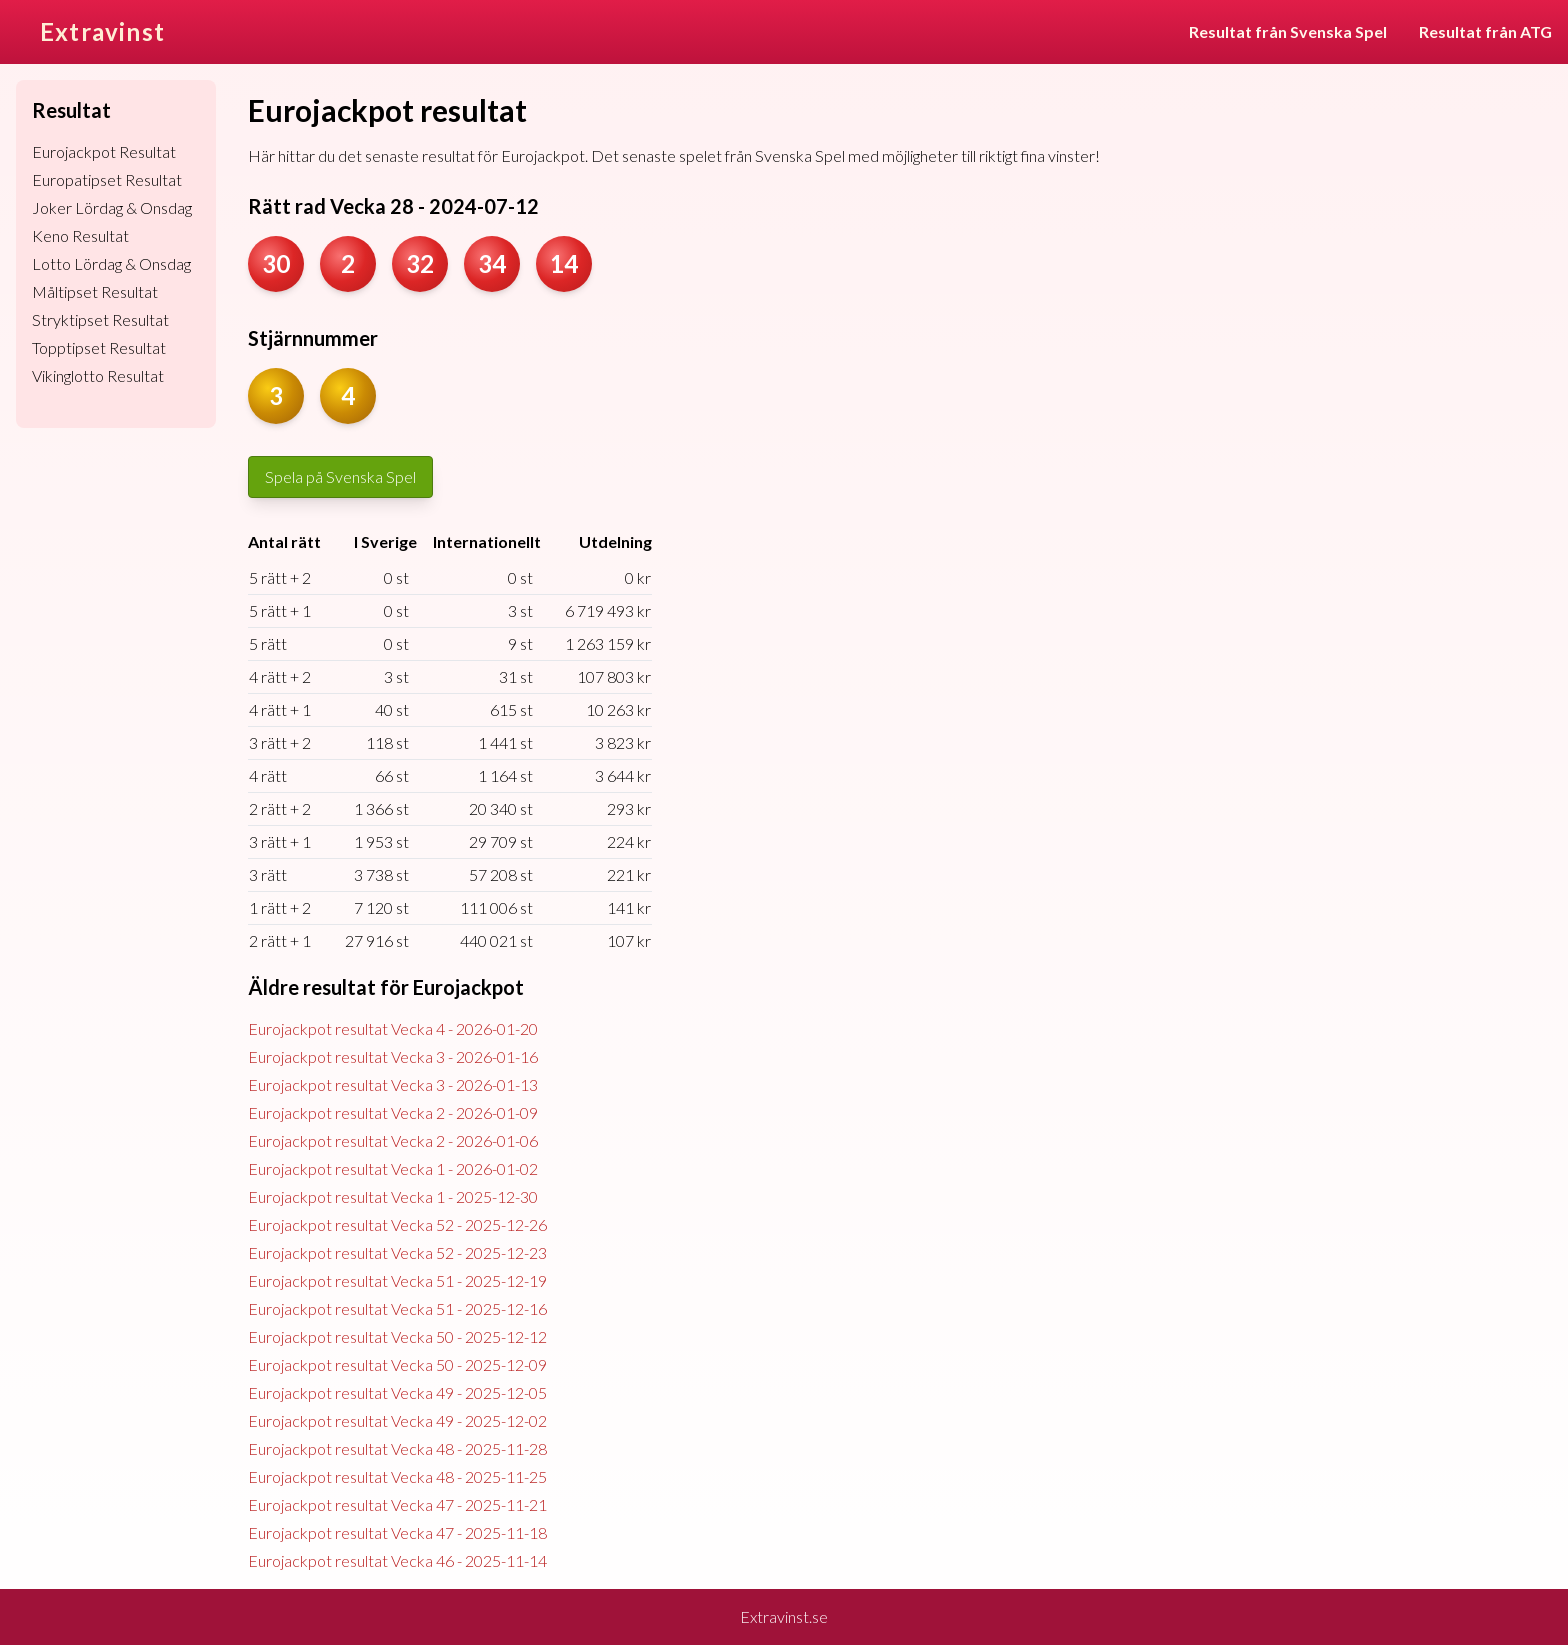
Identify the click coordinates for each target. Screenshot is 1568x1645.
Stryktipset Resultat (100, 319)
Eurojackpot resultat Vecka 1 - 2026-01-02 (393, 1168)
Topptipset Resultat (99, 347)
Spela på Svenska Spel (340, 476)
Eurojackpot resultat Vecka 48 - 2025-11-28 (397, 1448)
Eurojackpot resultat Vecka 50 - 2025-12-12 (397, 1336)
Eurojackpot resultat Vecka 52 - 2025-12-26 (397, 1224)
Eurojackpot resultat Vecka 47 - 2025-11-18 (397, 1532)
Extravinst (102, 31)
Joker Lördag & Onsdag (112, 207)
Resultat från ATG (1485, 31)
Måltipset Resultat (95, 291)
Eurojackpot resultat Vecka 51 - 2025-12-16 (397, 1308)
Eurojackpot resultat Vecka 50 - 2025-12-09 (397, 1364)
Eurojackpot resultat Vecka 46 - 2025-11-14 (397, 1560)
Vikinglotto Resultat (98, 375)
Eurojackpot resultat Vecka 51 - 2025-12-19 (397, 1280)
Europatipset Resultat (107, 179)
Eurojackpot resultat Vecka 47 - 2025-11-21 (397, 1504)
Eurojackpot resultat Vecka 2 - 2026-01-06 (393, 1140)
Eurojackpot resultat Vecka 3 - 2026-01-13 (393, 1084)
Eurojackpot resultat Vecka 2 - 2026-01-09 (393, 1112)
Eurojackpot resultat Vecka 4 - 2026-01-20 (393, 1028)
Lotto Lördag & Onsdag (111, 263)
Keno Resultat (80, 235)
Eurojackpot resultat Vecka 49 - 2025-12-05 (397, 1392)
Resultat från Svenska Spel (1288, 31)
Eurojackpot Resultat (104, 151)
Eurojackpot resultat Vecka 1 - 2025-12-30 (393, 1196)
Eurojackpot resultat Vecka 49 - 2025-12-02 (397, 1420)
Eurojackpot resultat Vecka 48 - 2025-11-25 (397, 1476)
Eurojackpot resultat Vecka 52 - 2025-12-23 (397, 1252)
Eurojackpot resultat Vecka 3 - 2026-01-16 (393, 1056)
